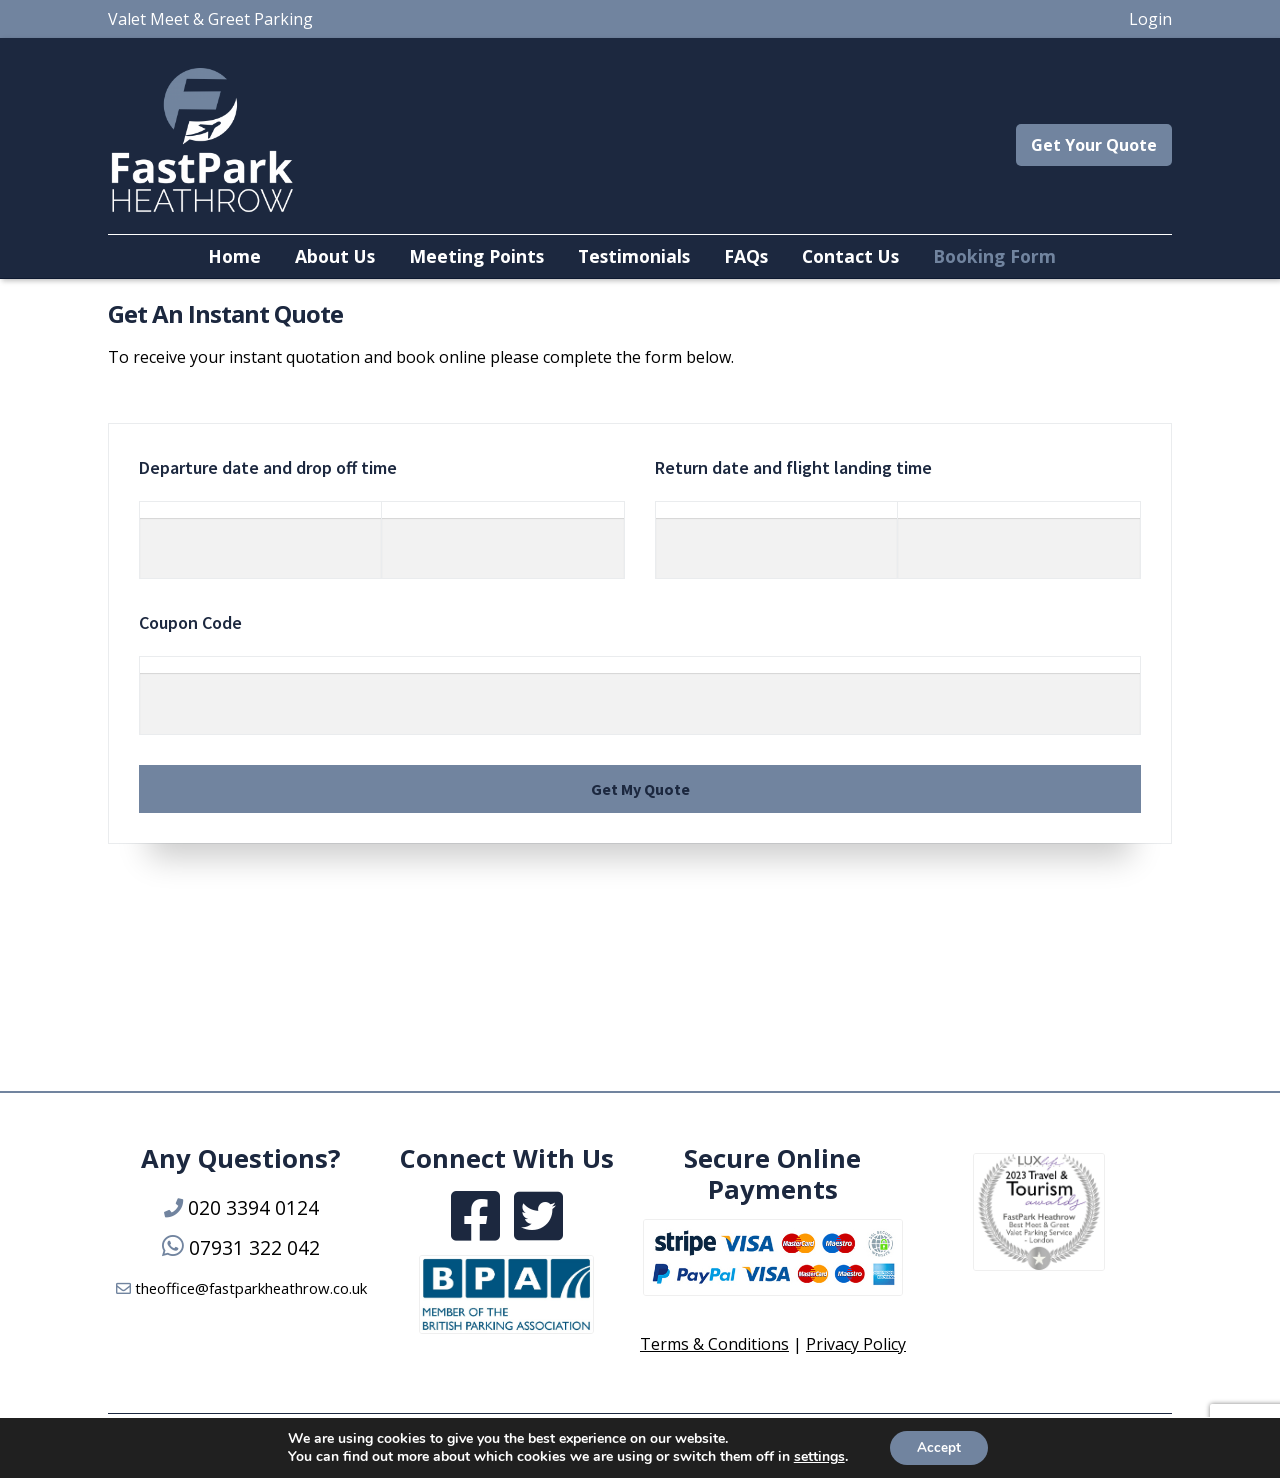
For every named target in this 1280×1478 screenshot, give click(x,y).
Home (234, 256)
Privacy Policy (856, 1344)
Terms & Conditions (714, 1344)
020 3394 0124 (253, 1207)
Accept (939, 1446)
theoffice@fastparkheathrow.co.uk (251, 1288)
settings (816, 1456)
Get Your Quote (1094, 145)
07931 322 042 (254, 1247)
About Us (335, 256)
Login (1150, 19)
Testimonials (634, 256)
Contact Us (850, 256)
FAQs (746, 256)
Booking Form (994, 256)
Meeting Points (476, 256)
